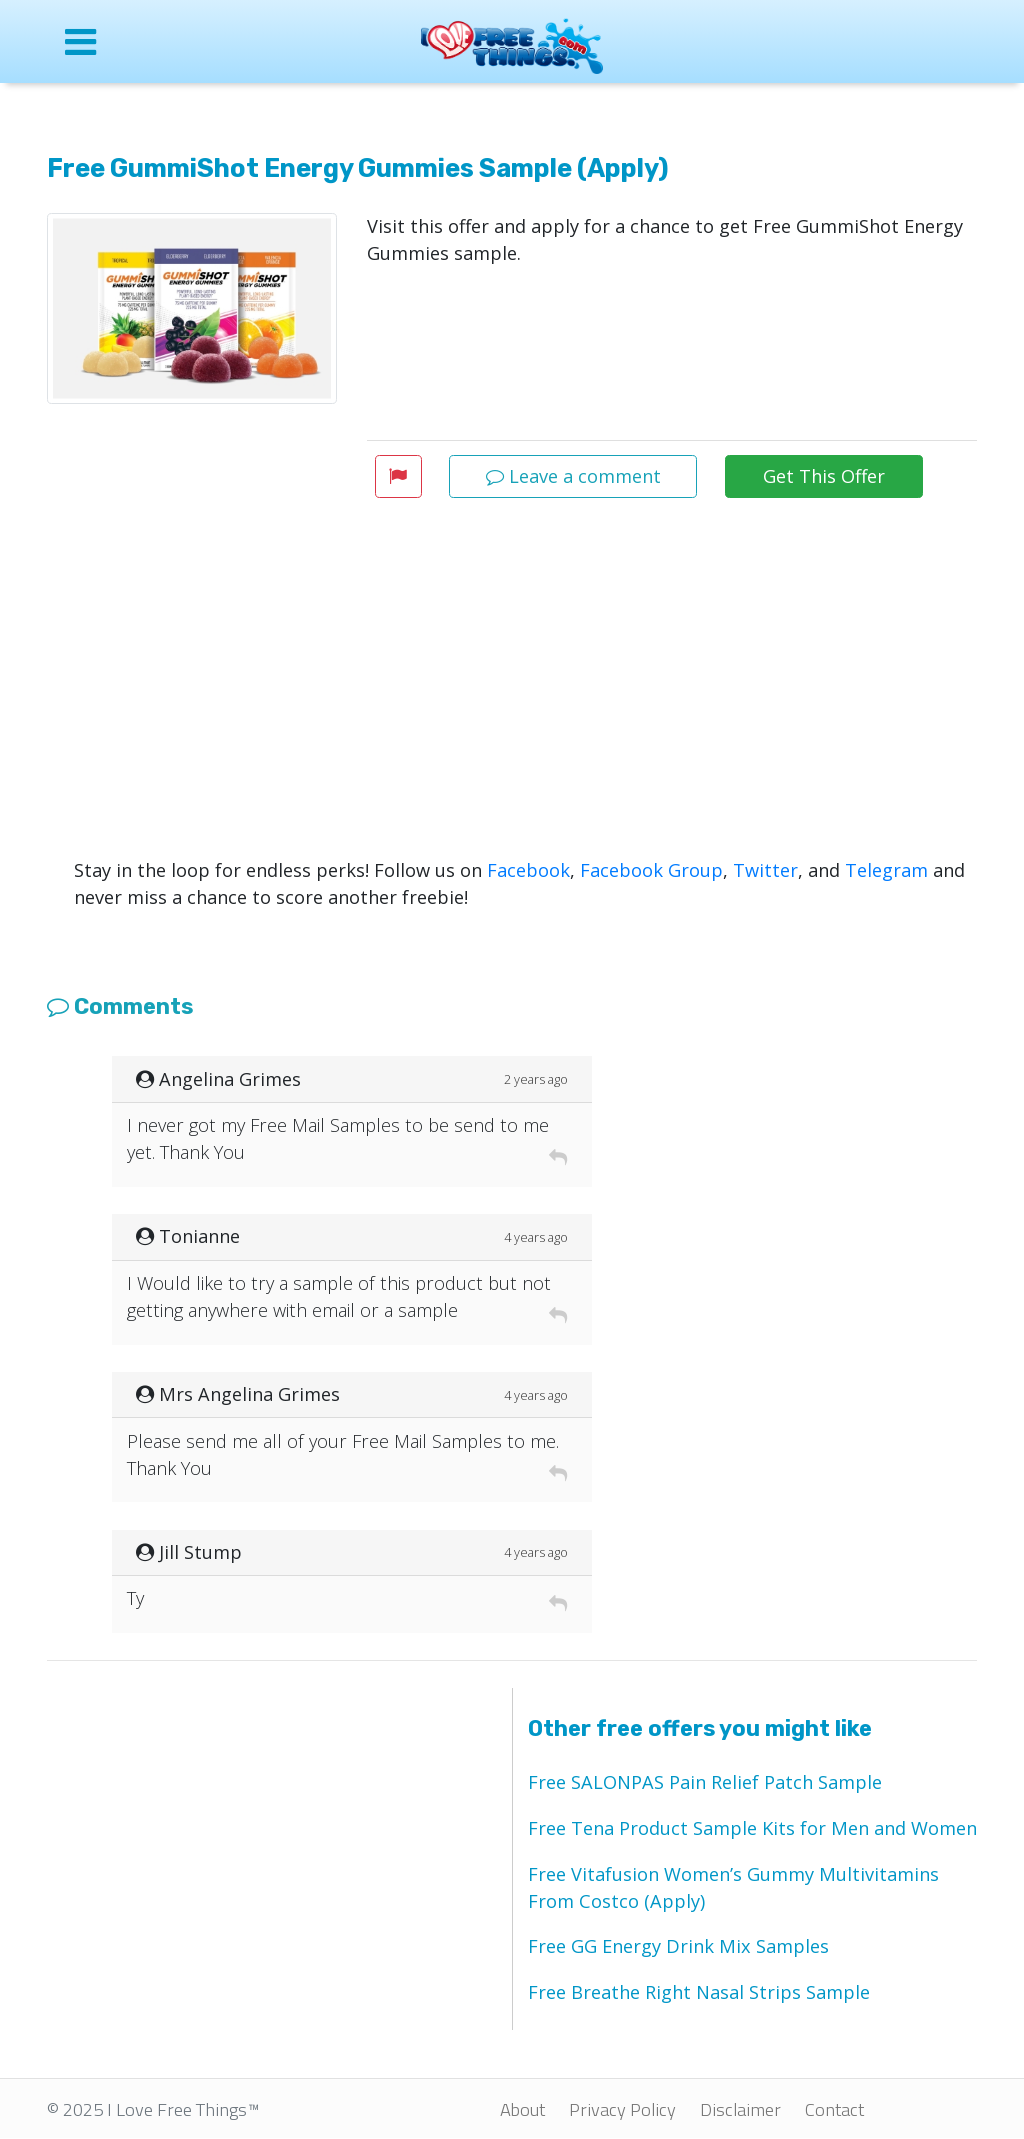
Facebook (528, 870)
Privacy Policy (622, 2109)
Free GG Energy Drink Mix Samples (678, 1946)
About (522, 2109)
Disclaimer (740, 2109)
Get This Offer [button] (824, 476)
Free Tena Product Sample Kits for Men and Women (752, 1828)
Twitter (765, 870)
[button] (398, 476)
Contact (834, 2109)
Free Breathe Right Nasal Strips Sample (699, 1992)
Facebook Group (651, 870)
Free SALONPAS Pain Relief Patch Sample (705, 1782)
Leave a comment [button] (573, 476)
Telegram (886, 870)
